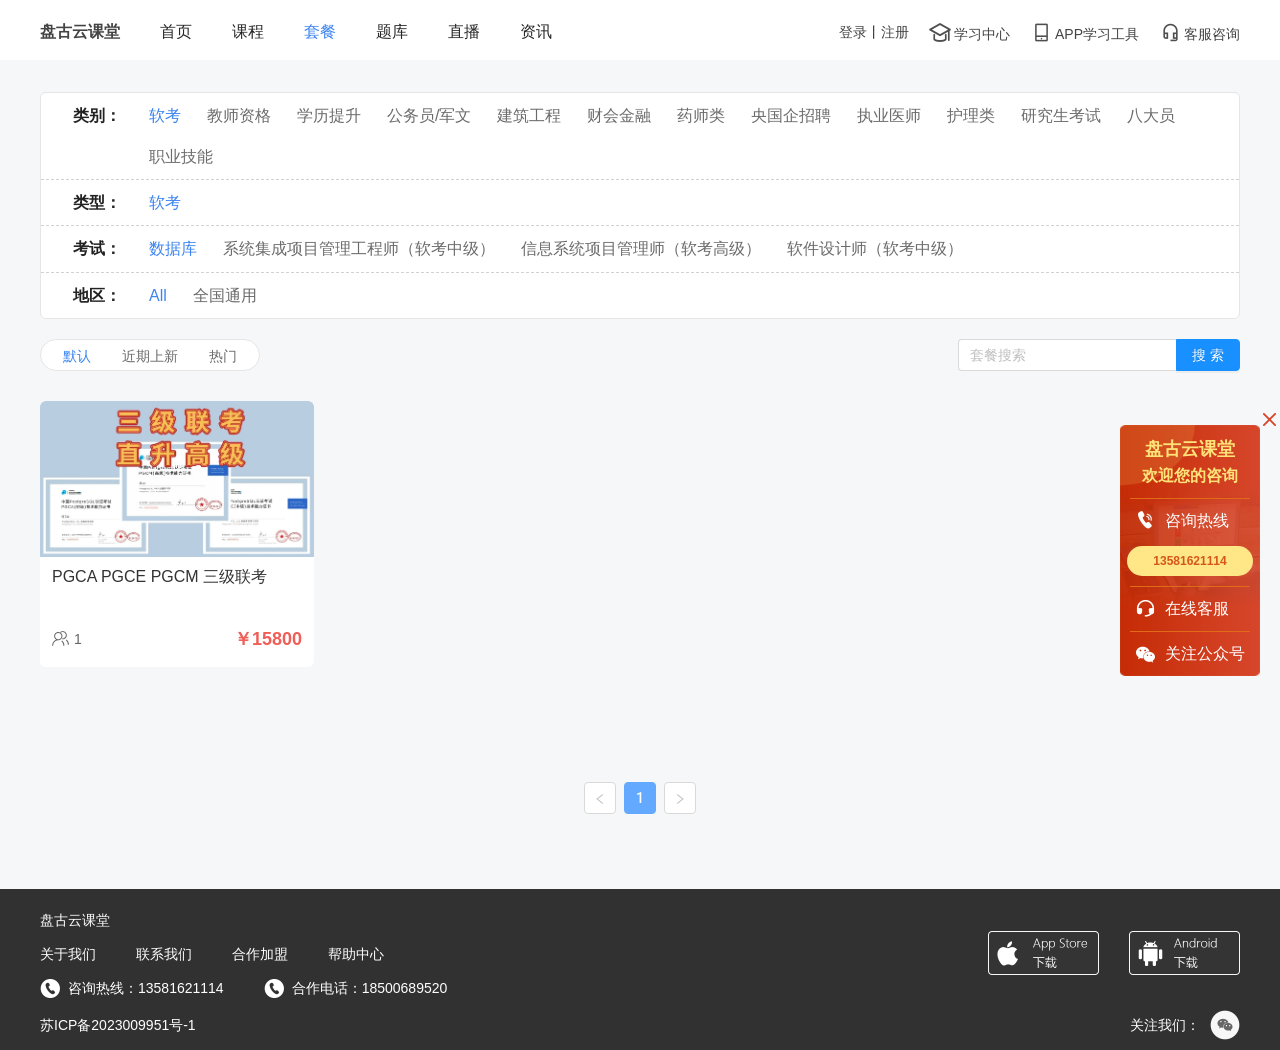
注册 (895, 32)
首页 (176, 31)
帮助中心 (356, 954)
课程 (248, 31)
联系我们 (164, 954)
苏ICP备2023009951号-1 (118, 1025)
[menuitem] (176, 32)
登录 (853, 32)
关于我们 (68, 954)
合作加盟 (260, 954)
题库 (392, 31)
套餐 (320, 31)
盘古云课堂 (80, 31)
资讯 (536, 31)
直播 (464, 31)
